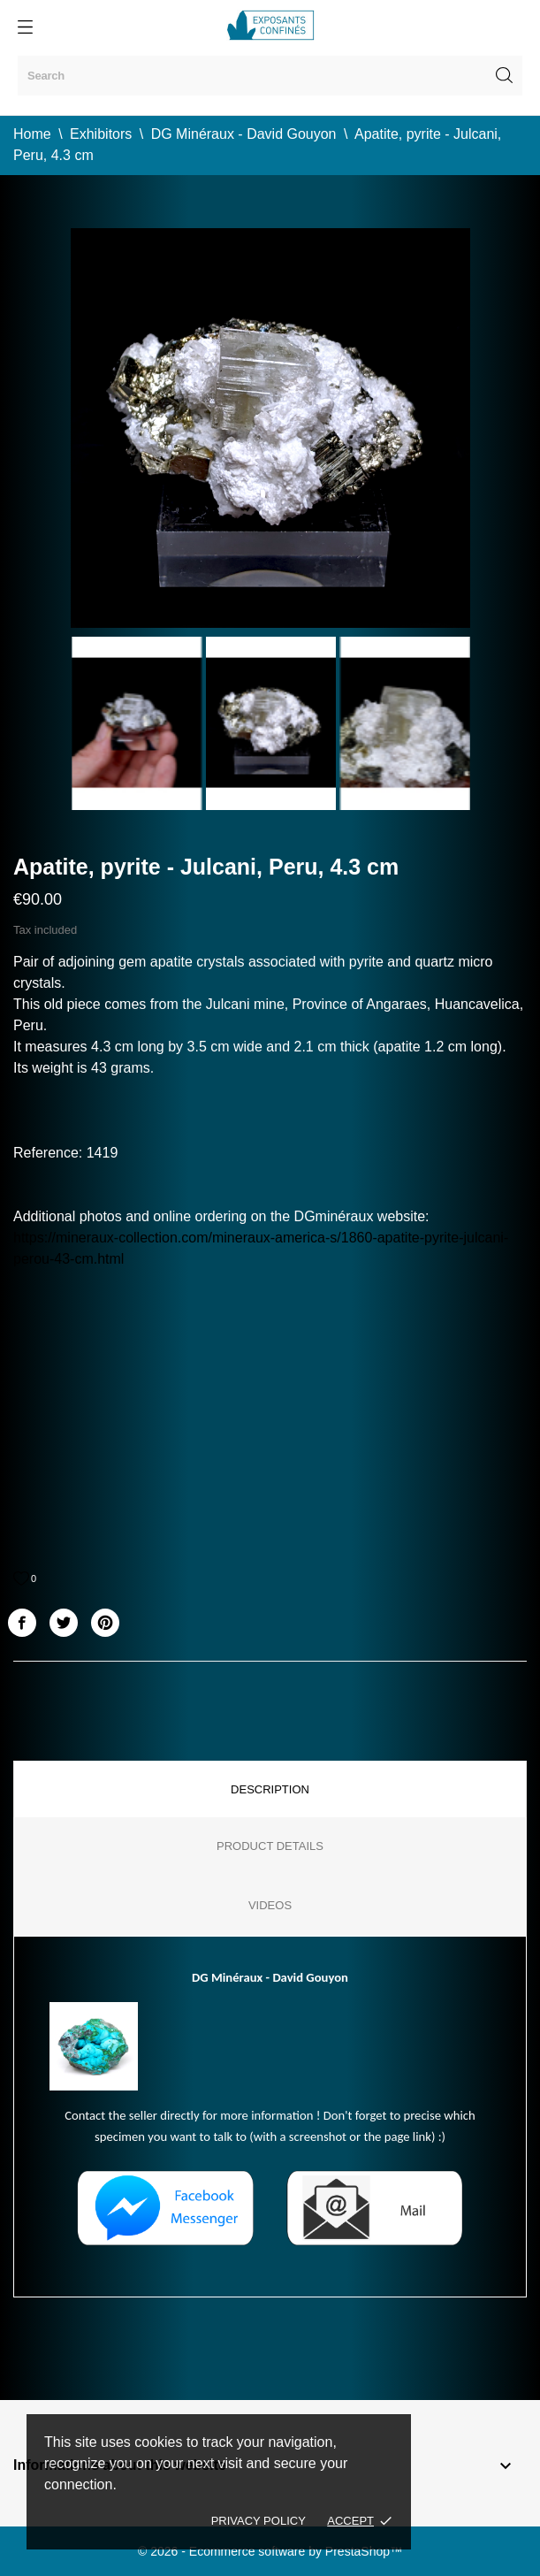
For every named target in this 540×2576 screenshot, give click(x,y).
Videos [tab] (270, 1905)
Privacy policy (258, 2520)
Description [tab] (270, 1789)
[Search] (270, 76)
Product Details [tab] (270, 1846)
